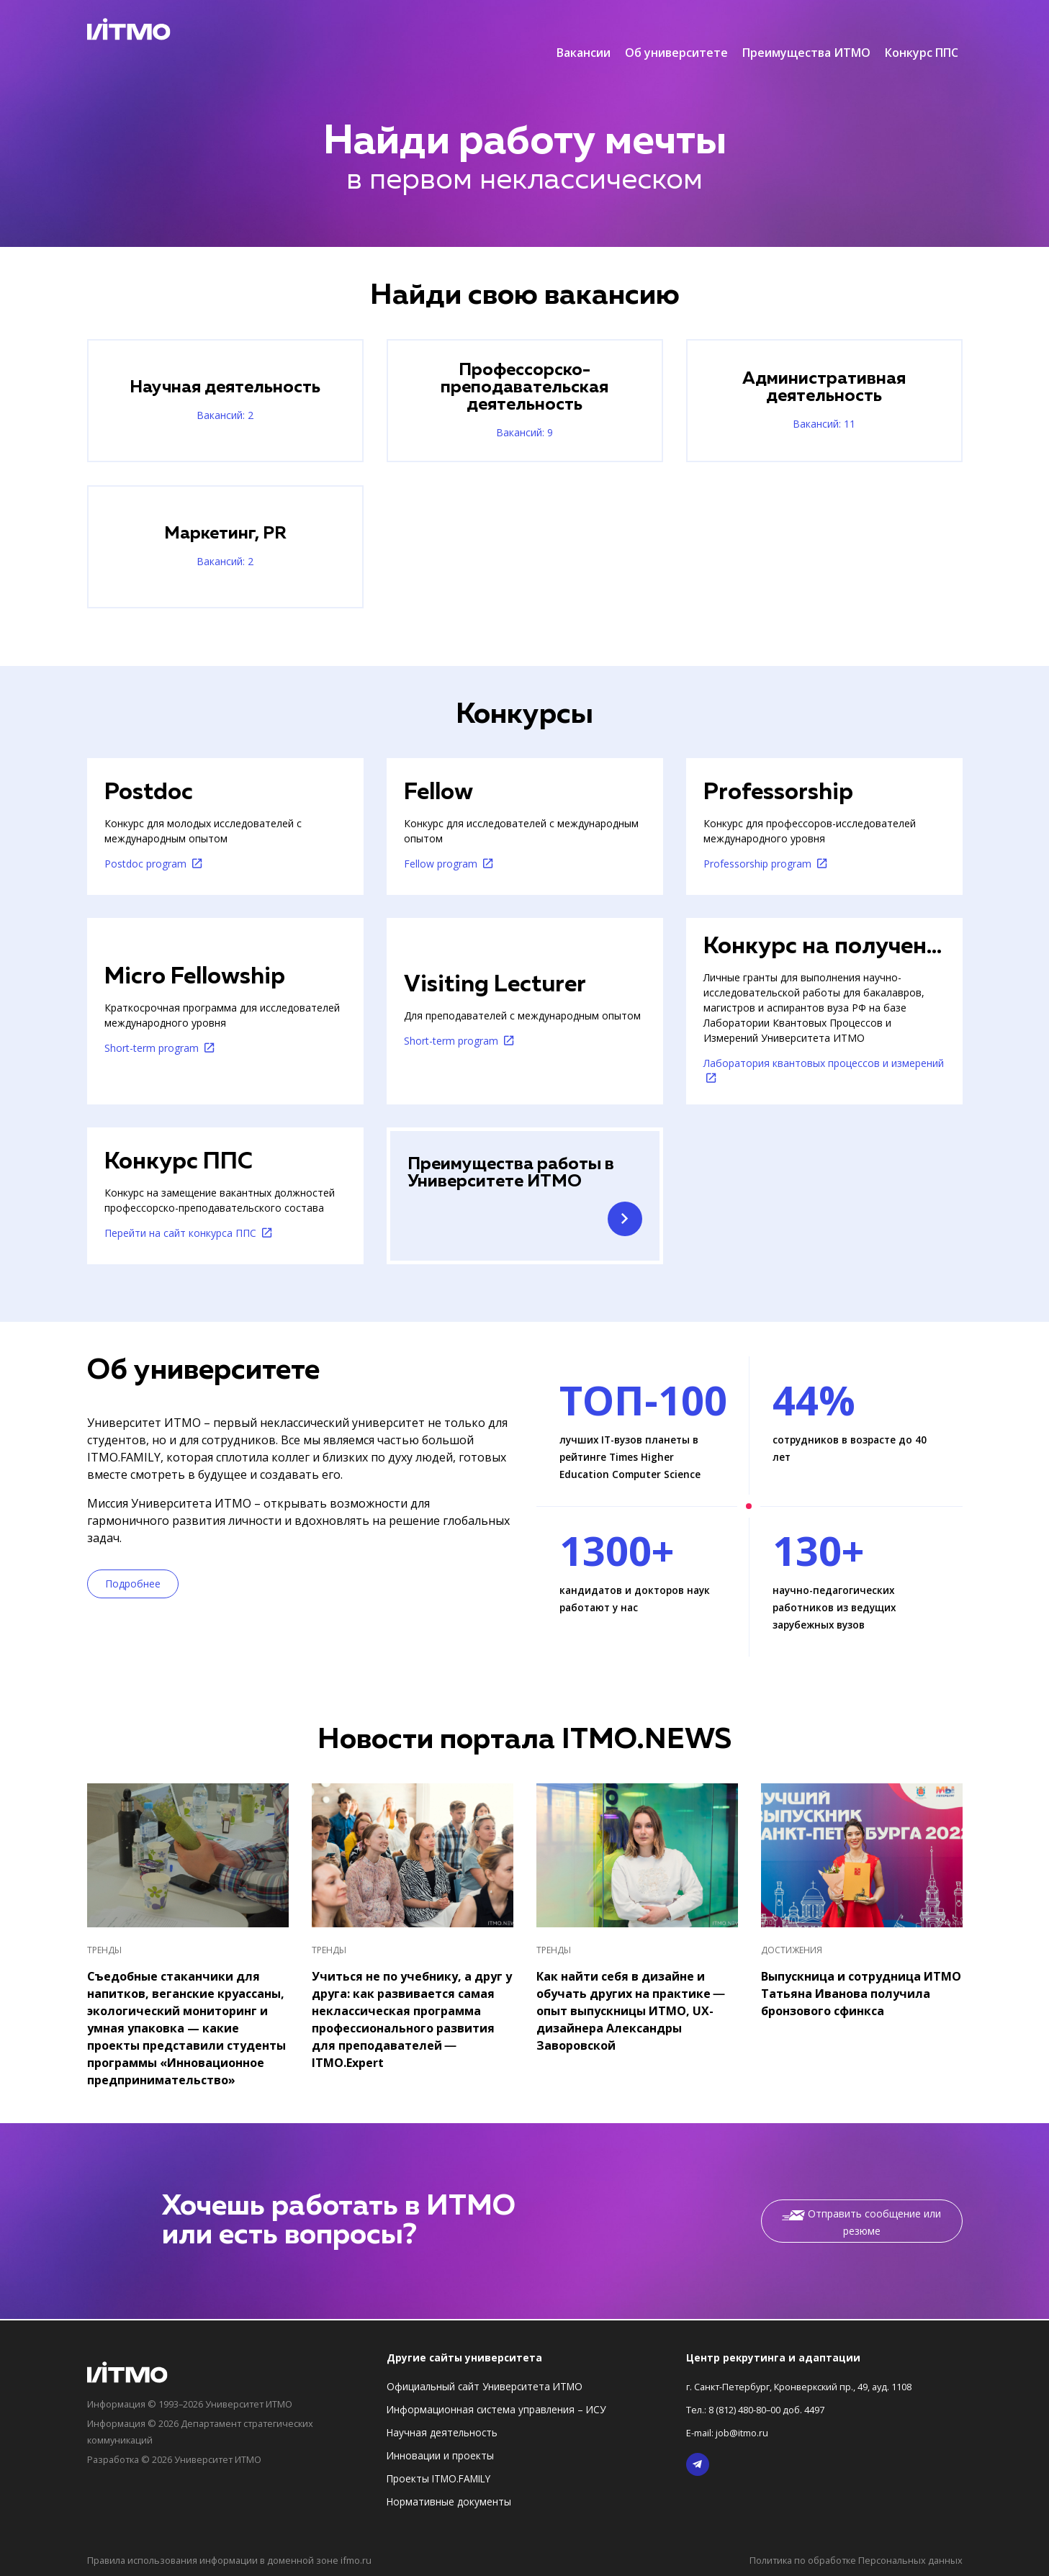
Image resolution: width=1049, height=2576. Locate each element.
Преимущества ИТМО (806, 29)
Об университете (676, 29)
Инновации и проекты (440, 2457)
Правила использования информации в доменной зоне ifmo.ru (239, 2561)
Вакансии (584, 29)
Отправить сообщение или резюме (861, 2225)
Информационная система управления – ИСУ (496, 2411)
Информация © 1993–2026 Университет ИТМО (200, 2406)
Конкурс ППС (921, 29)
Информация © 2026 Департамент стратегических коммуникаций (211, 2431)
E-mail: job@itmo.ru (731, 2434)
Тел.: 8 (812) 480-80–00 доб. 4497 (765, 2411)
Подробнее (133, 1587)
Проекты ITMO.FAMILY (438, 2480)
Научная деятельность (442, 2434)
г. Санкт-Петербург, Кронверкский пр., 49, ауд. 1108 (810, 2388)
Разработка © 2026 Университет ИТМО (183, 2457)
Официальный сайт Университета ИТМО (484, 2388)
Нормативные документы (449, 2503)
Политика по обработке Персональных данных (849, 2561)
